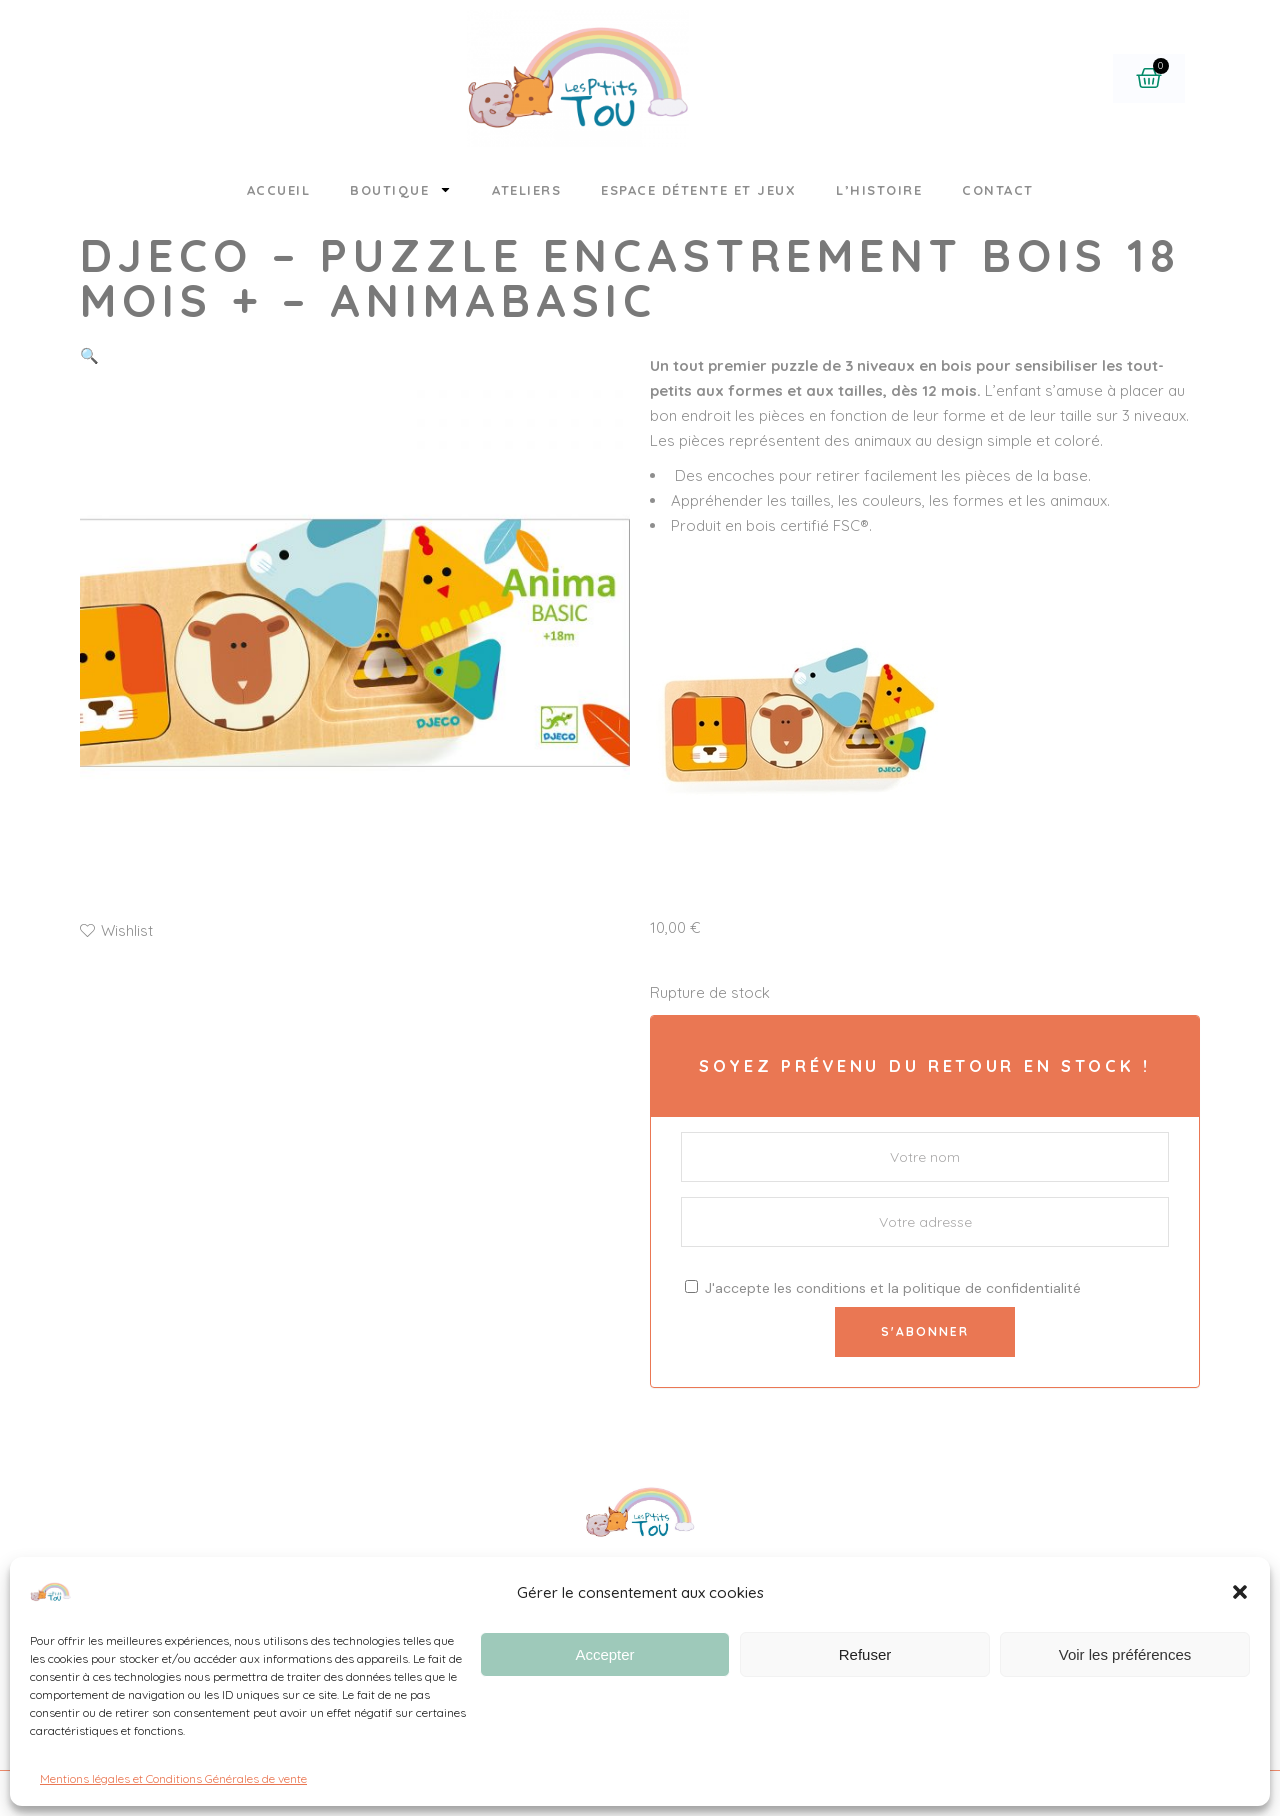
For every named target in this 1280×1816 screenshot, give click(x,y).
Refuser (865, 1654)
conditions (831, 1288)
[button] (1240, 1592)
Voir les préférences (1125, 1654)
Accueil (279, 190)
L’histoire (879, 190)
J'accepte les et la (883, 1288)
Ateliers (526, 190)
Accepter (604, 1654)
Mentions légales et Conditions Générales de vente (173, 1778)
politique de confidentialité (992, 1288)
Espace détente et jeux (698, 190)
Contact (998, 190)
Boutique (401, 189)
